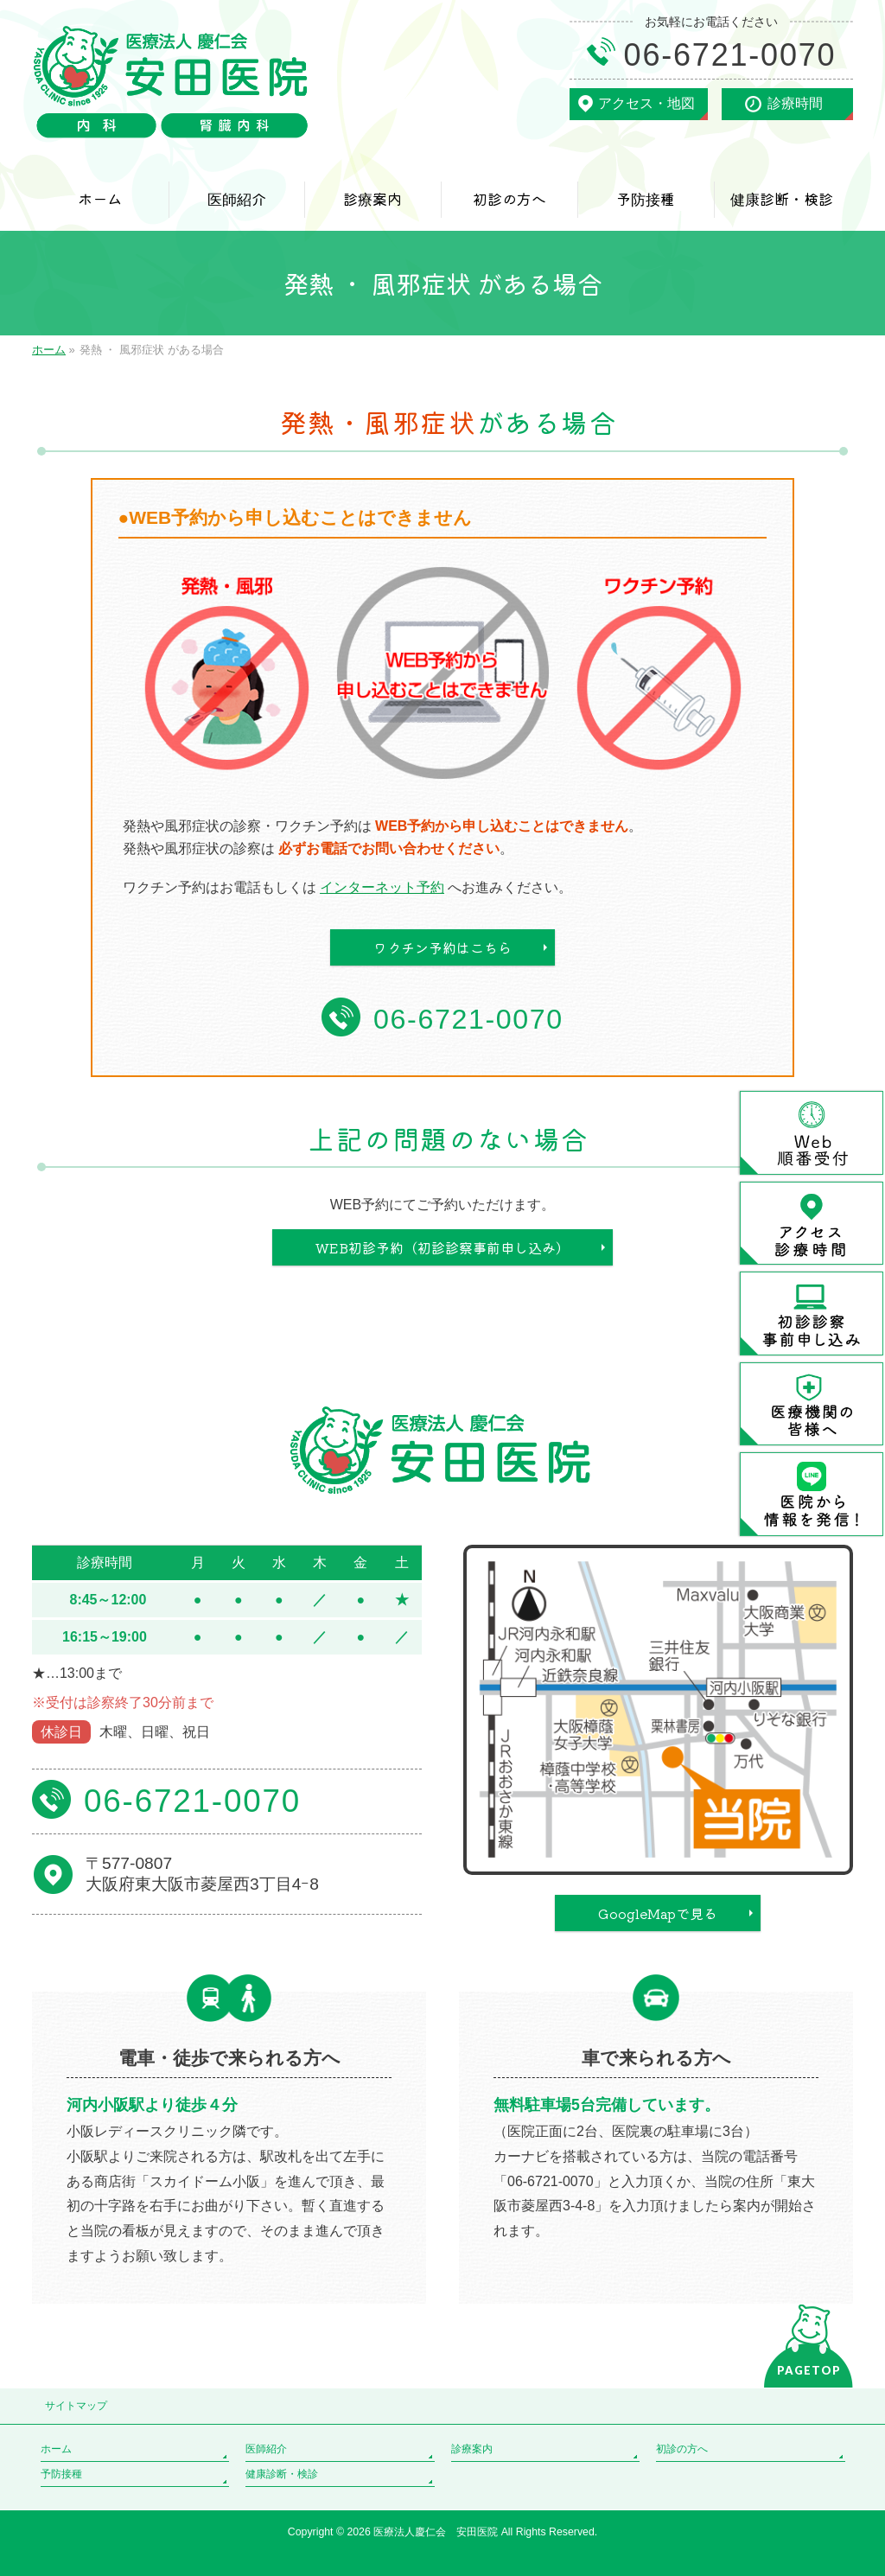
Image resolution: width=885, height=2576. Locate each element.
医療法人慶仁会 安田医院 (436, 2532)
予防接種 (61, 2474)
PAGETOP (809, 2370)
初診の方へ (682, 2449)
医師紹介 (266, 2449)
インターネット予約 (382, 887)
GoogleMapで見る (657, 1913)
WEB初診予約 (442, 1247)
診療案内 (472, 2449)
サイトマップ (76, 2406)
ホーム (56, 2449)
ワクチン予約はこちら (442, 947)
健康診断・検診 (281, 2474)
